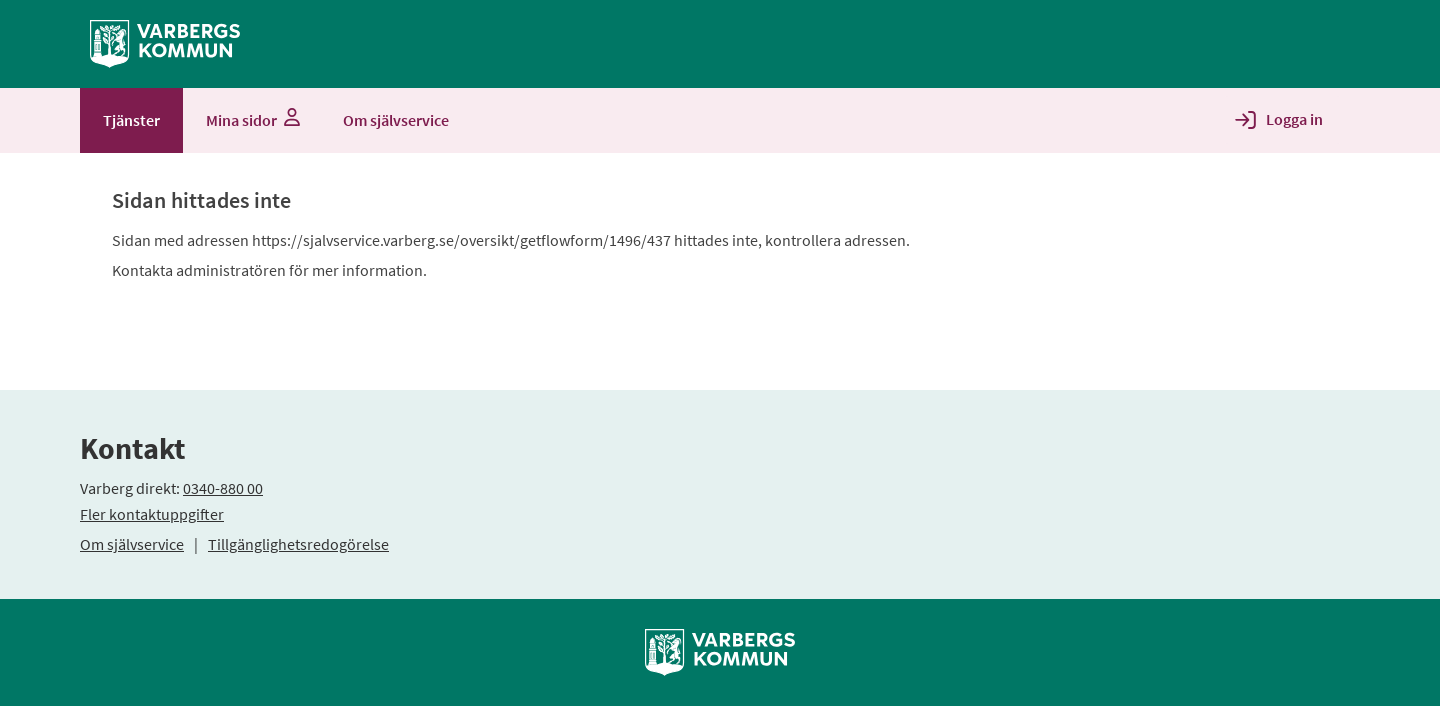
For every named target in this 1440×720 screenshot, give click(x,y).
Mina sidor (251, 120)
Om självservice (132, 544)
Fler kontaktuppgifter (152, 514)
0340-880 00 (223, 488)
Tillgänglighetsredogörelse (298, 544)
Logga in (1294, 119)
